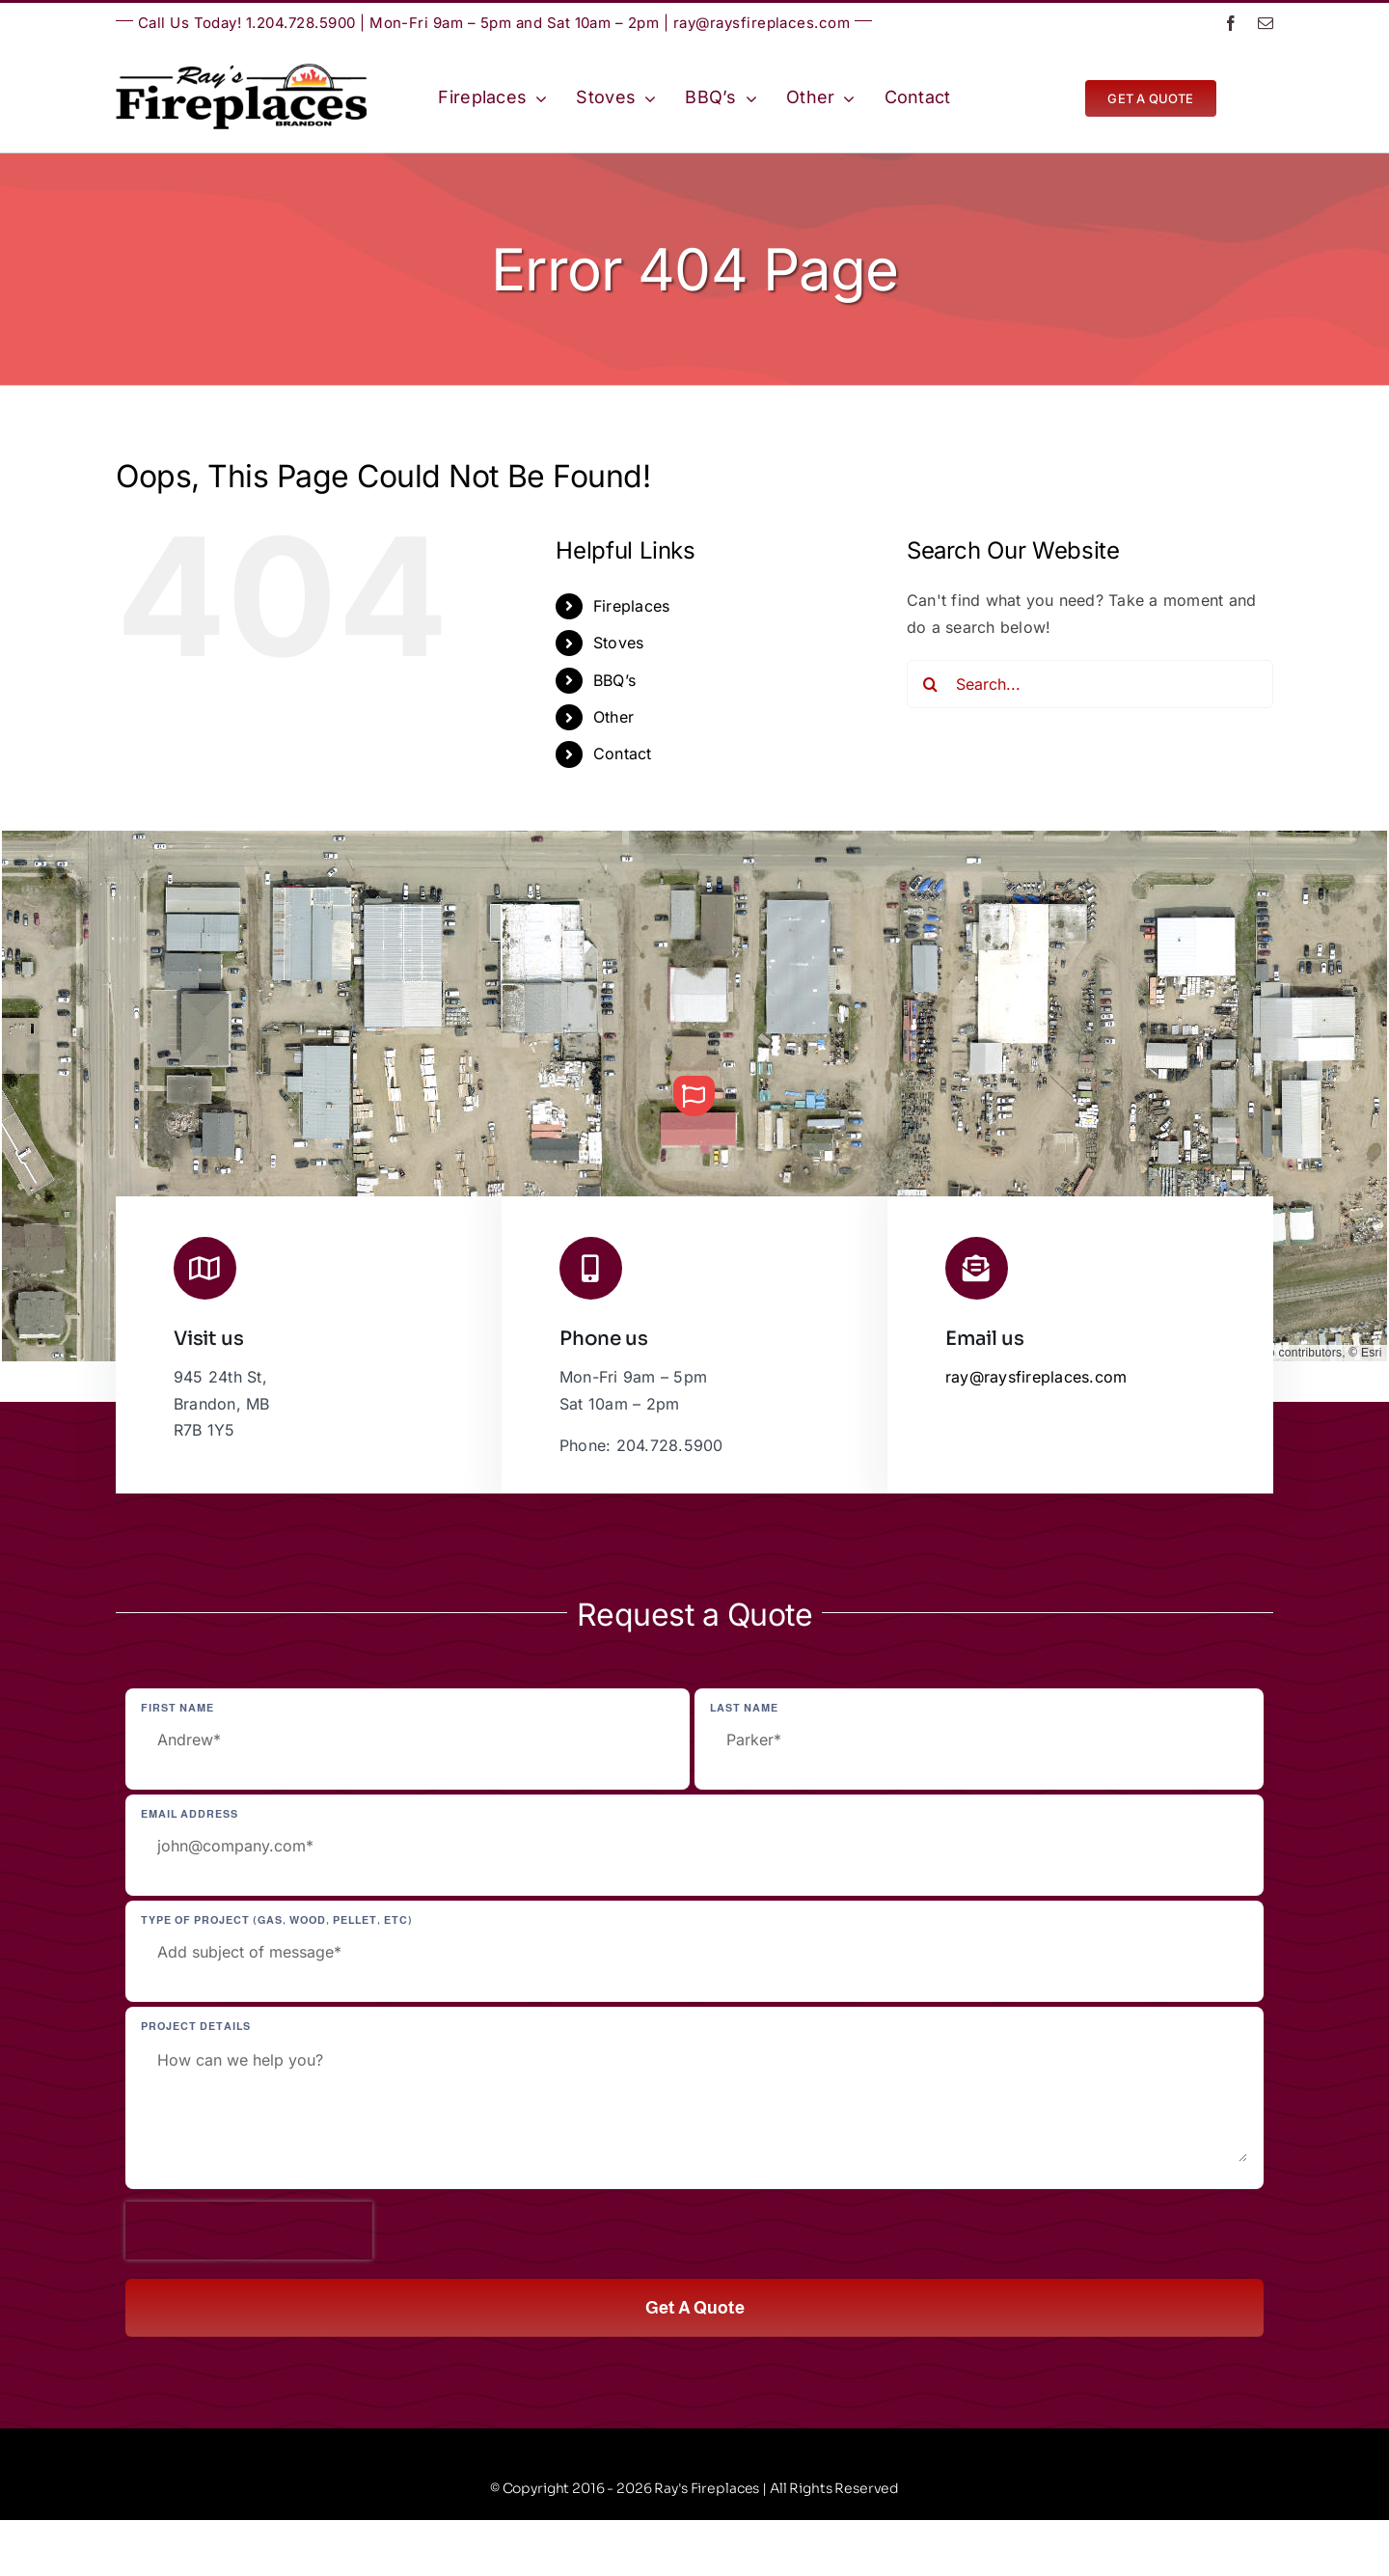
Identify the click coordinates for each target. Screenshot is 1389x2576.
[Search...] (1090, 684)
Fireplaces (631, 606)
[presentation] (248, 2231)
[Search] (931, 684)
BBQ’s (614, 680)
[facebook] (1231, 23)
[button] (693, 1096)
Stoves (618, 642)
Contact (622, 753)
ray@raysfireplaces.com (762, 23)
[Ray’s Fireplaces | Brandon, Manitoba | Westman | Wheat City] (241, 71)
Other (613, 716)
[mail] (1265, 23)
